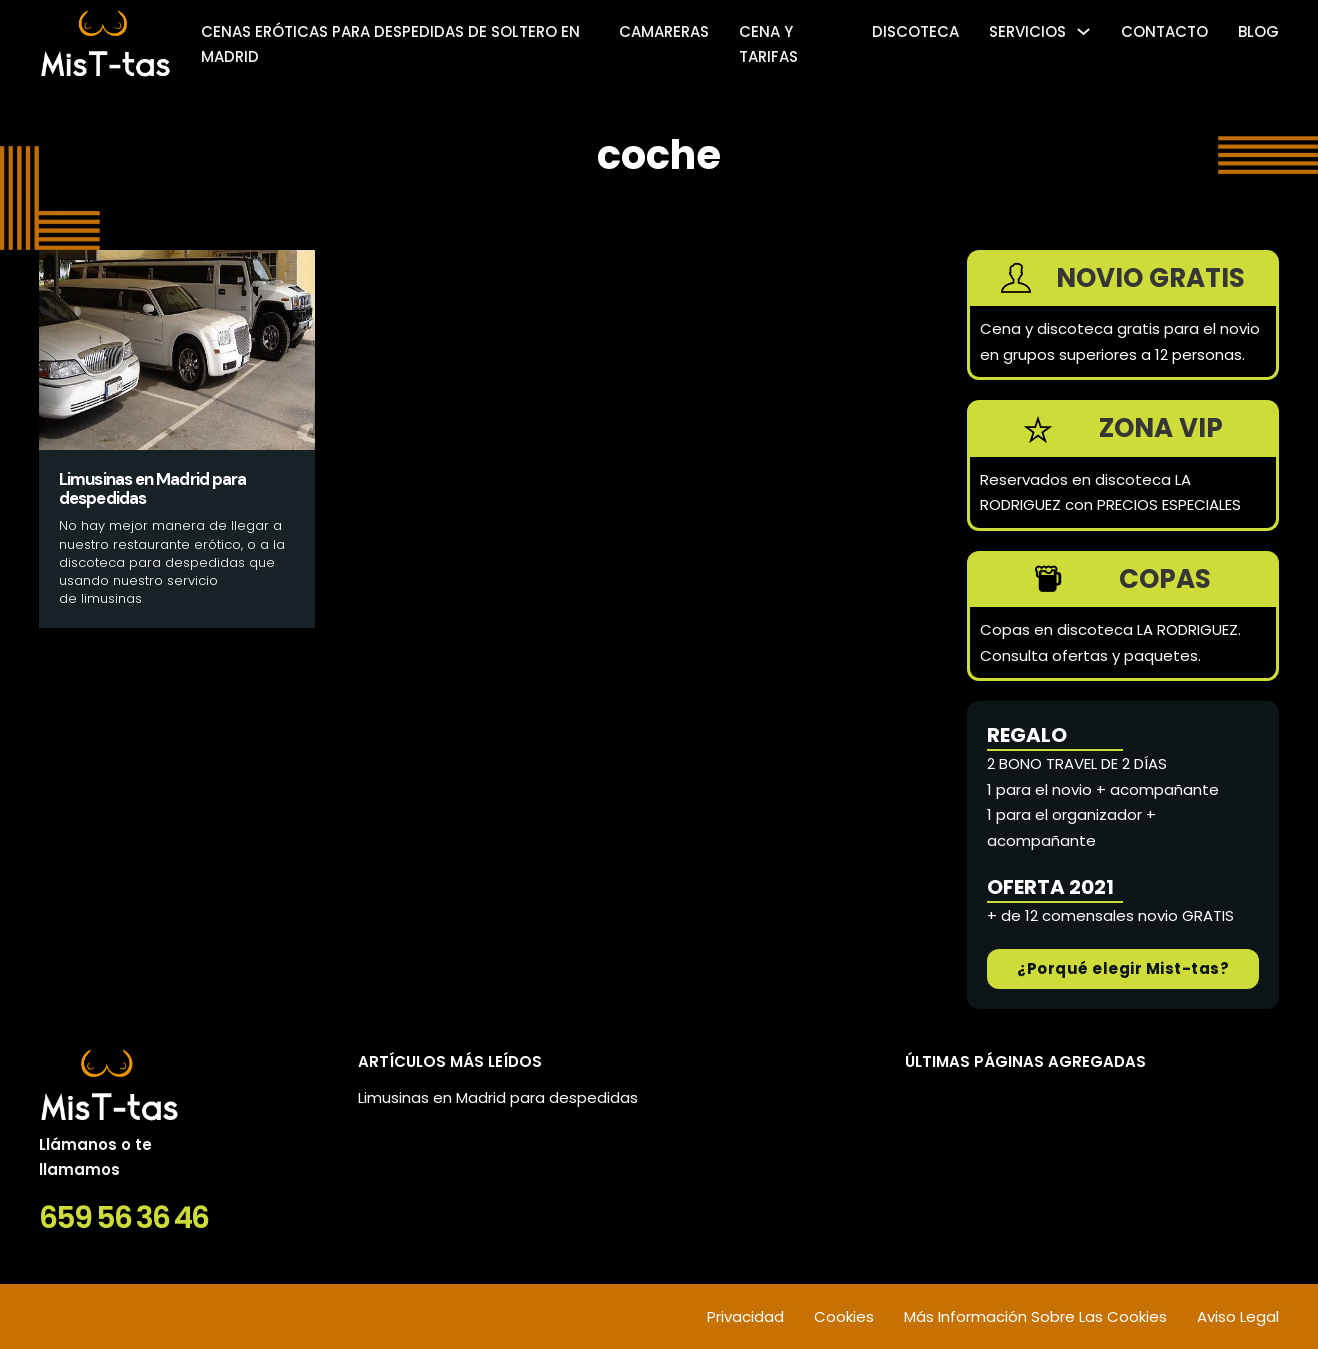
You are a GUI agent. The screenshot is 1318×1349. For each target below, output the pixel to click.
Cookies (844, 1316)
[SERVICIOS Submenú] (1083, 31)
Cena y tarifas (768, 44)
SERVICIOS (1027, 31)
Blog (1258, 31)
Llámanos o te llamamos (95, 1157)
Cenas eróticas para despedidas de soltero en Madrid (390, 44)
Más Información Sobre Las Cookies (1035, 1316)
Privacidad (745, 1316)
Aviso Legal (1238, 1316)
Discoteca (915, 31)
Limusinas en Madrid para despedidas (498, 1097)
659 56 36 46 (123, 1218)
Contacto (1164, 31)
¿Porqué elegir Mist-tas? (1123, 968)
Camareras (664, 31)
